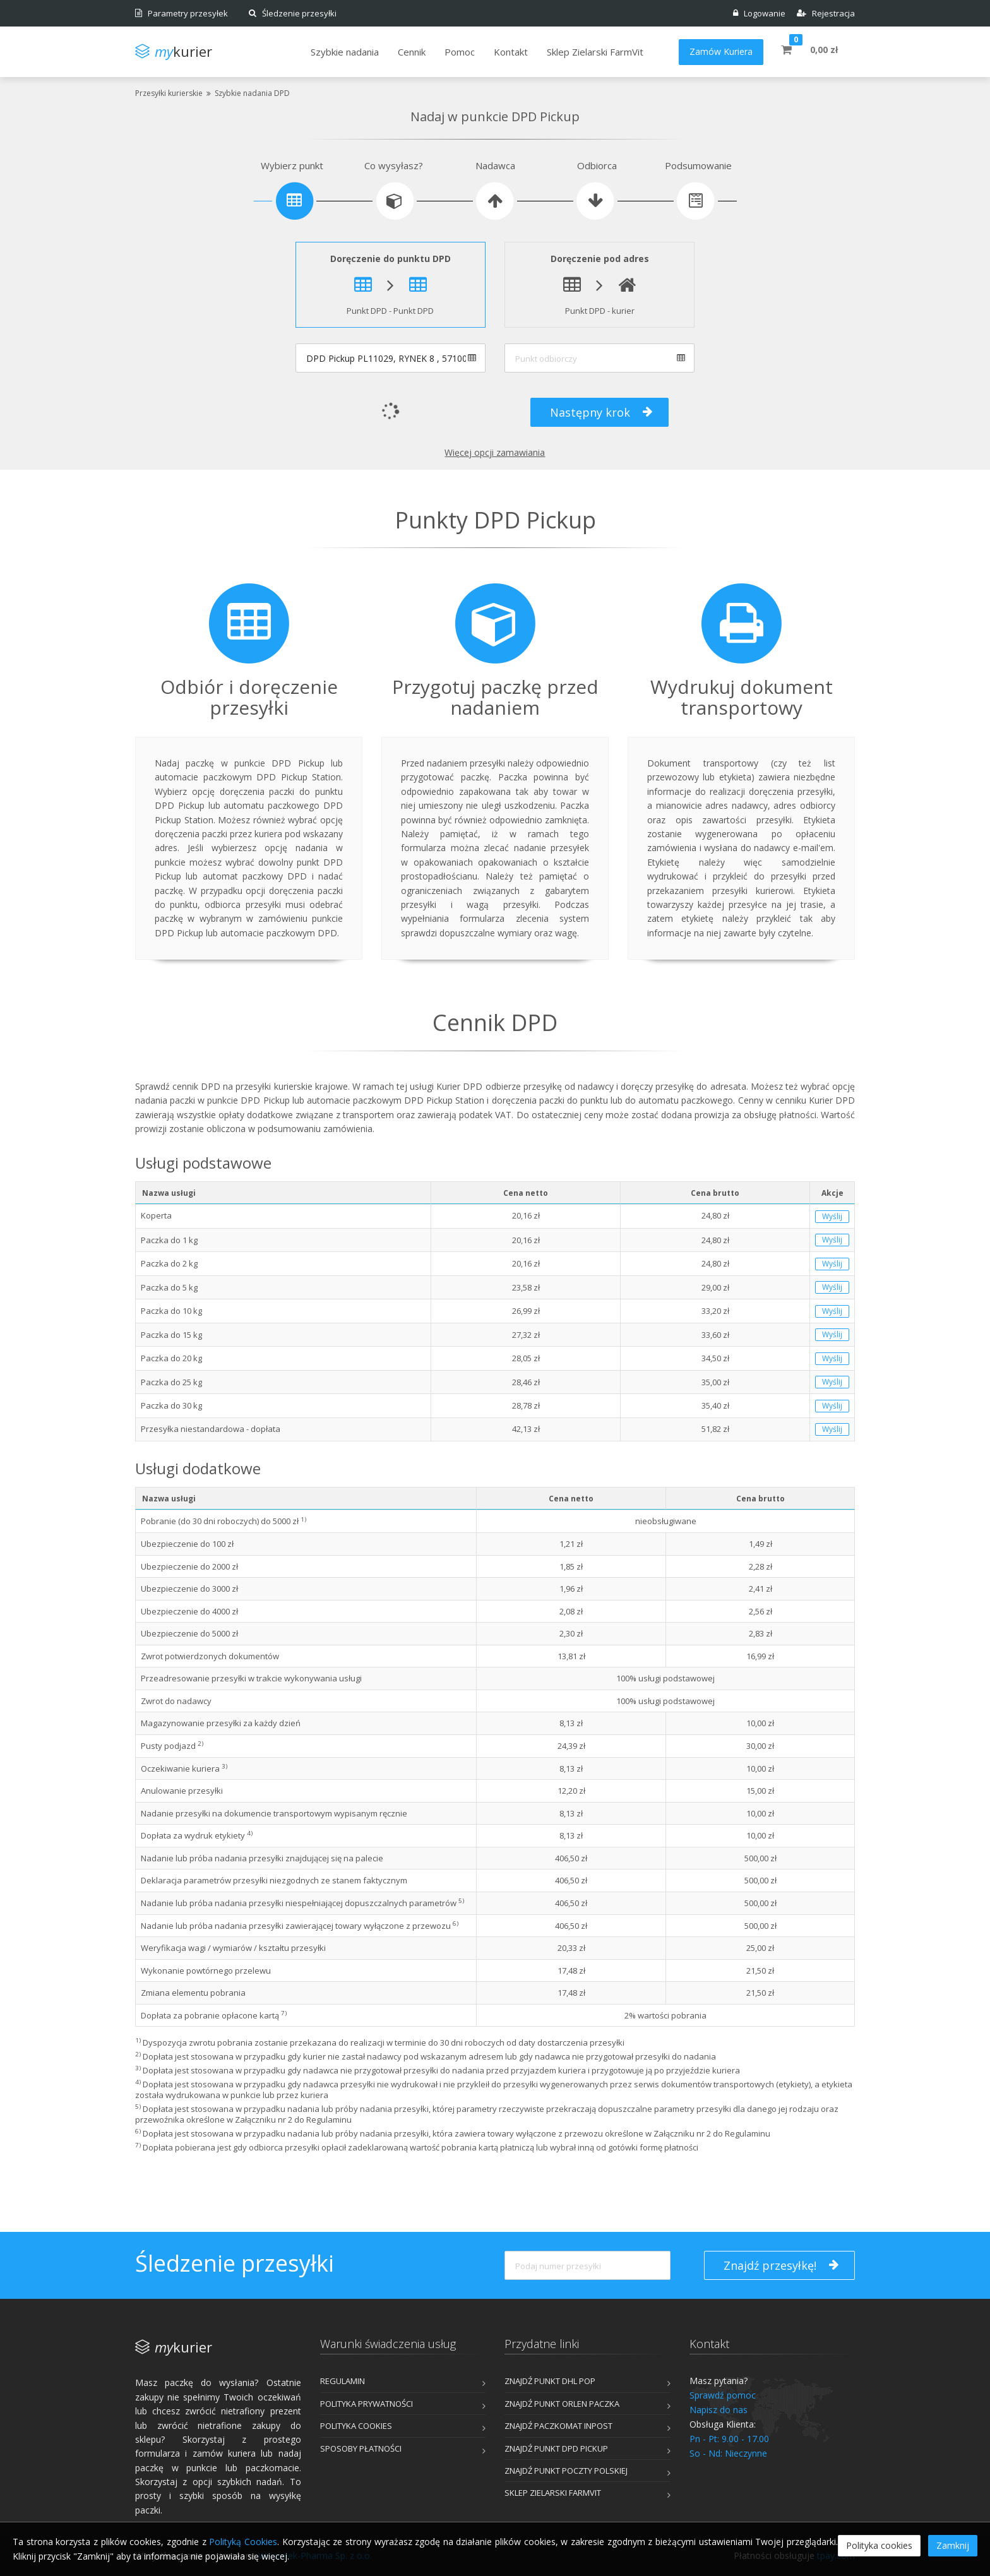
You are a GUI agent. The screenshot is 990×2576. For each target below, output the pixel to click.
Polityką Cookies (243, 2542)
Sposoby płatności (361, 2448)
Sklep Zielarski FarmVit (552, 2492)
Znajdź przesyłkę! (781, 2265)
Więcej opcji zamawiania (494, 452)
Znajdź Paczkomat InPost (558, 2425)
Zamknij (952, 2545)
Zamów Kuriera (721, 51)
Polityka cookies (356, 2425)
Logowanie (759, 13)
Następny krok (601, 412)
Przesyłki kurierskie (169, 93)
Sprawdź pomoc (722, 2395)
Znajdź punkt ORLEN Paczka (561, 2403)
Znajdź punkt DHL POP (549, 2381)
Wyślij (832, 1216)
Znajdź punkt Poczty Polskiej (566, 2470)
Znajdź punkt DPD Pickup (556, 2448)
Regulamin (342, 2381)
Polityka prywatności (366, 2403)
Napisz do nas (718, 2410)
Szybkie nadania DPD (252, 93)
